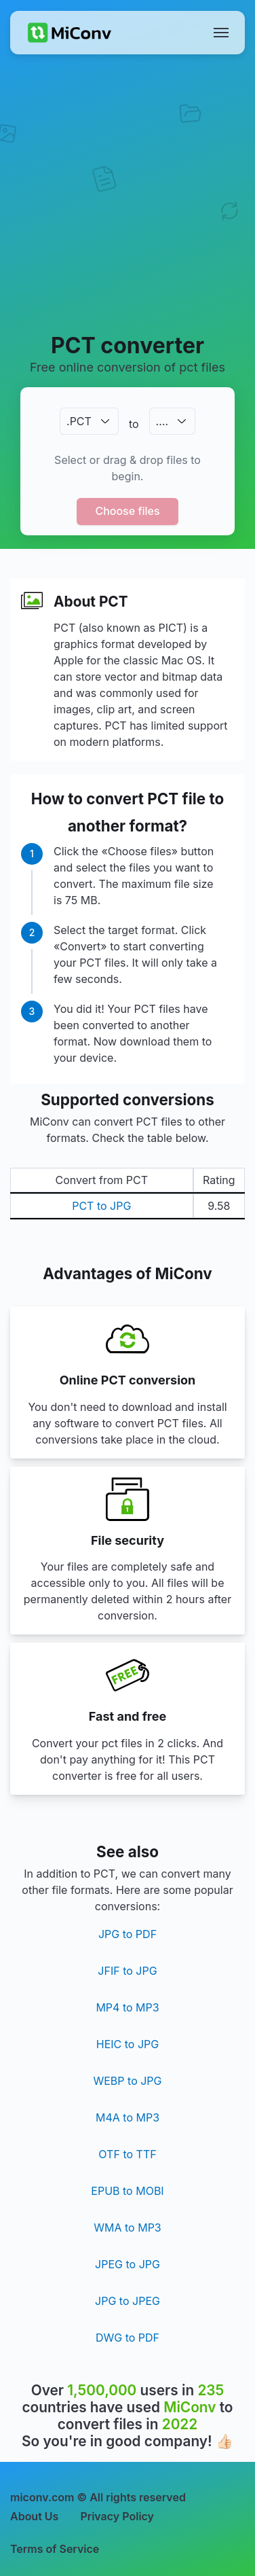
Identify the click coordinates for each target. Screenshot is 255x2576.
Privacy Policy (117, 2516)
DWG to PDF (127, 2337)
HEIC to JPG (127, 2044)
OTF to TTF (127, 2154)
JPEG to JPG (127, 2264)
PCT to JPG (101, 1206)
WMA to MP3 (127, 2227)
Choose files (127, 511)
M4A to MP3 (127, 2117)
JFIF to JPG (127, 1971)
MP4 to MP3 (127, 2007)
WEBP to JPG (127, 2081)
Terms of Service (54, 2548)
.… (162, 421)
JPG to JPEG (127, 2301)
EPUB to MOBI (127, 2191)
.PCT (79, 421)
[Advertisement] (127, 192)
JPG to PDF (127, 1934)
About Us (34, 2516)
